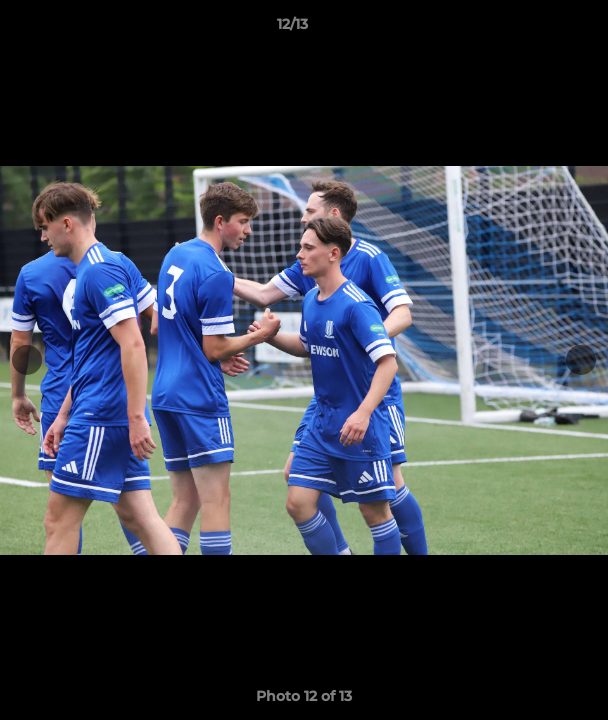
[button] (536, 29)
